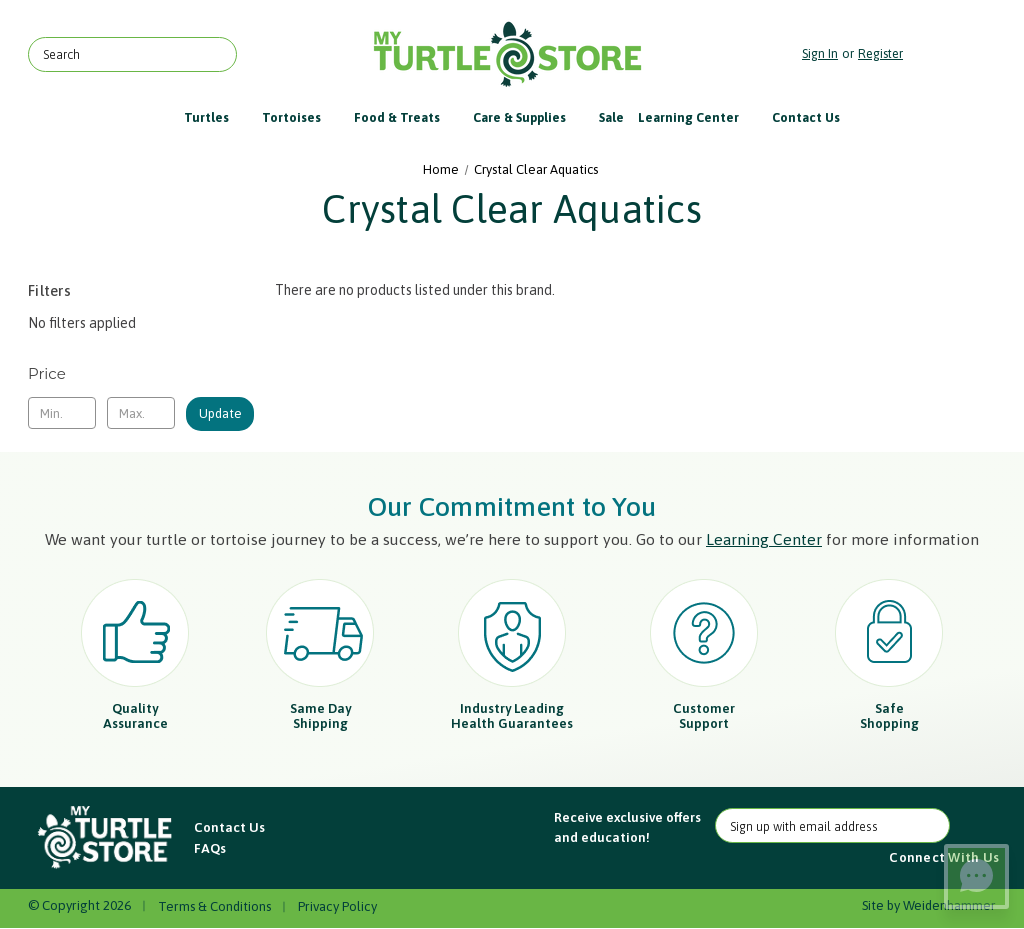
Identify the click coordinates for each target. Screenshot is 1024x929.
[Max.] (141, 413)
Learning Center (698, 117)
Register (880, 53)
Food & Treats (406, 117)
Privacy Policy (337, 906)
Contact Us (806, 117)
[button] (106, 838)
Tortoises (301, 117)
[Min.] (62, 413)
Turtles (216, 117)
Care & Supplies (529, 117)
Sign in (820, 53)
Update (220, 413)
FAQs (210, 848)
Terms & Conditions (214, 906)
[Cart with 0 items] (954, 54)
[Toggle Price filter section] (141, 374)
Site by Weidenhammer (929, 905)
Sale (611, 117)
